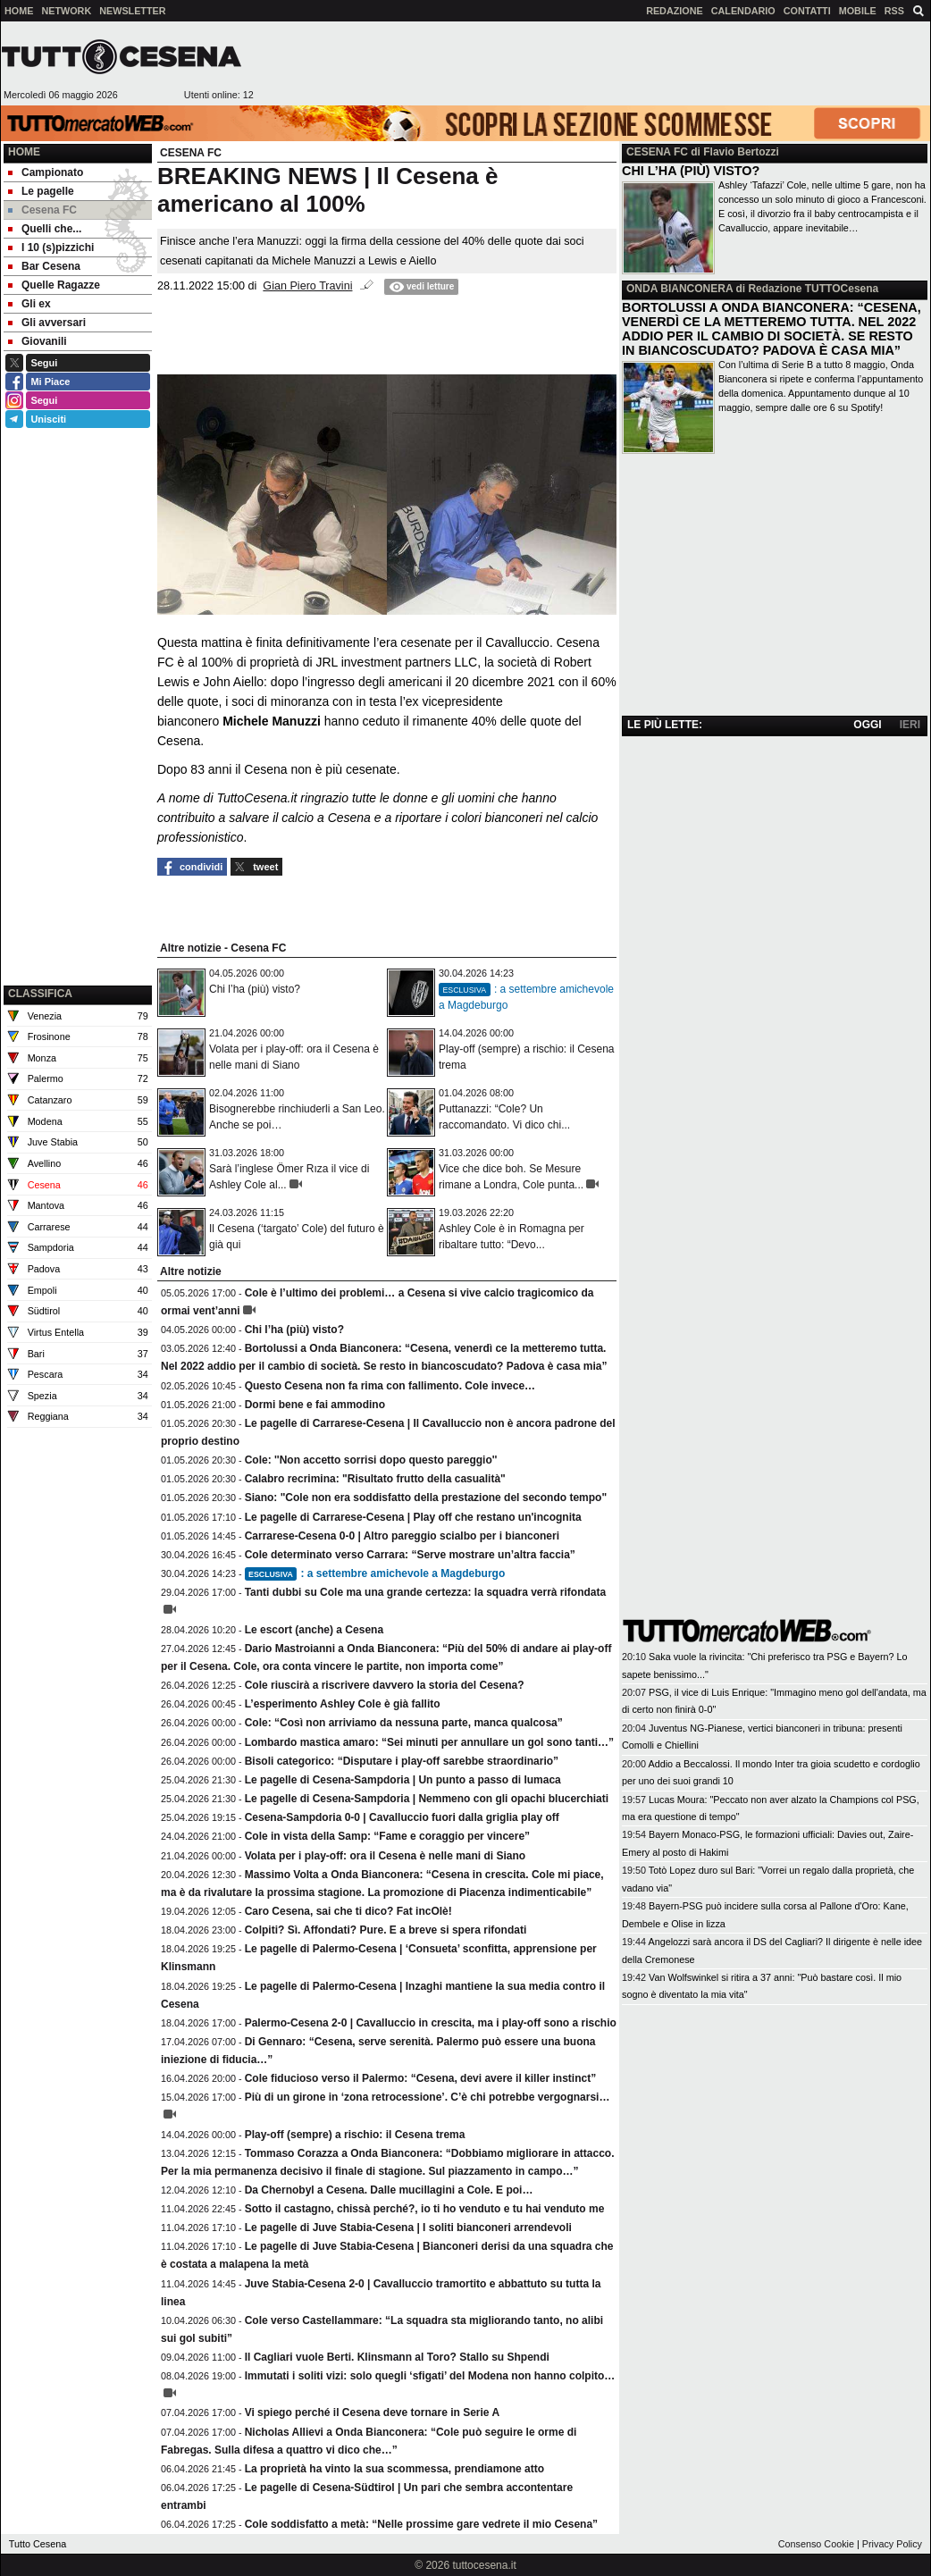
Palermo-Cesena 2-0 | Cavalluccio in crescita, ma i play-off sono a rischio (430, 2023)
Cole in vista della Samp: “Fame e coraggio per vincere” (387, 1836)
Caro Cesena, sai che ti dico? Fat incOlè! (348, 1911)
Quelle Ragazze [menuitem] (54, 285)
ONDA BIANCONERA (679, 288)
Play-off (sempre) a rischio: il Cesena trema (355, 2134)
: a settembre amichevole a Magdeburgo (375, 1573)
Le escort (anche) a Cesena (314, 1630)
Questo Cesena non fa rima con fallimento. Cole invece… (390, 1386)
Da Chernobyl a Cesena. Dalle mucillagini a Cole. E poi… (389, 2190)
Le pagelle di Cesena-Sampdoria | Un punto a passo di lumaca (403, 1780)
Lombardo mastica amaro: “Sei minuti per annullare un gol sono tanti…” (429, 1742)
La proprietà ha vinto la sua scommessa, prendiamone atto (394, 2469)
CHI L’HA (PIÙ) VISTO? (690, 171)
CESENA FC (657, 152)
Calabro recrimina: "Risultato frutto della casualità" (375, 1479)
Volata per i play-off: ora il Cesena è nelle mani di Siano (385, 1856)
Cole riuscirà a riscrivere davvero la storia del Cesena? (384, 1685)
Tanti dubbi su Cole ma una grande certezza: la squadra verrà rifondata (426, 1592)
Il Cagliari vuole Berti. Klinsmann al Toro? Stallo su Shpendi (397, 2357)
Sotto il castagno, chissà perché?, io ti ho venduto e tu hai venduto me (425, 2209)
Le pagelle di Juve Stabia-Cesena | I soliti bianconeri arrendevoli (408, 2227)
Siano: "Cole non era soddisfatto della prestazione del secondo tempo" (426, 1497)
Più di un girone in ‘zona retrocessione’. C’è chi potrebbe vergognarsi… (427, 2097)
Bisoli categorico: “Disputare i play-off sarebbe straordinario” (401, 1761)
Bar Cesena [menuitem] (44, 266)
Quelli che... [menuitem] (44, 228)
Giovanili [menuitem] (37, 341)
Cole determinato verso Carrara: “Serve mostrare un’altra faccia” (410, 1554)
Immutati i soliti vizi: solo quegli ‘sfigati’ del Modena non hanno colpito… (430, 2376)
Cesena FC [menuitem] (42, 210)
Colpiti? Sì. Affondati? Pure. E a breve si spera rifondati (386, 1930)
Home (24, 152)
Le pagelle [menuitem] (41, 191)
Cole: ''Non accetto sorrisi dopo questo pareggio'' (371, 1460)
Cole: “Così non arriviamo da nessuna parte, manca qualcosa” (404, 1722)
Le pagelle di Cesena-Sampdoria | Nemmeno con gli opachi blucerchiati (426, 1798)
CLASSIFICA (40, 993)
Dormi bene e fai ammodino (315, 1404)
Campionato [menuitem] (45, 172)
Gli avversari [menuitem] (47, 322)
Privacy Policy (892, 2543)
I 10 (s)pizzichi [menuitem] (51, 247)
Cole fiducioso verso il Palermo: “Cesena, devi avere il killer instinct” (420, 2078)
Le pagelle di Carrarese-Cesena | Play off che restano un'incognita (413, 1517)
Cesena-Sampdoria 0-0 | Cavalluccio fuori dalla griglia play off (402, 1817)
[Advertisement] (77, 891)
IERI (910, 724)
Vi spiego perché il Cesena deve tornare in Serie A (372, 2412)
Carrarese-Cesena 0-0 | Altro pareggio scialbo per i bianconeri (402, 1536)
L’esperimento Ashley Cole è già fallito (342, 1704)
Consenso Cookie (816, 2543)
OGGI (867, 724)
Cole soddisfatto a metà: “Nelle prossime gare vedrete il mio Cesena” (421, 2524)
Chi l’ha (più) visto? (254, 989)
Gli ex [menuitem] (29, 304)
